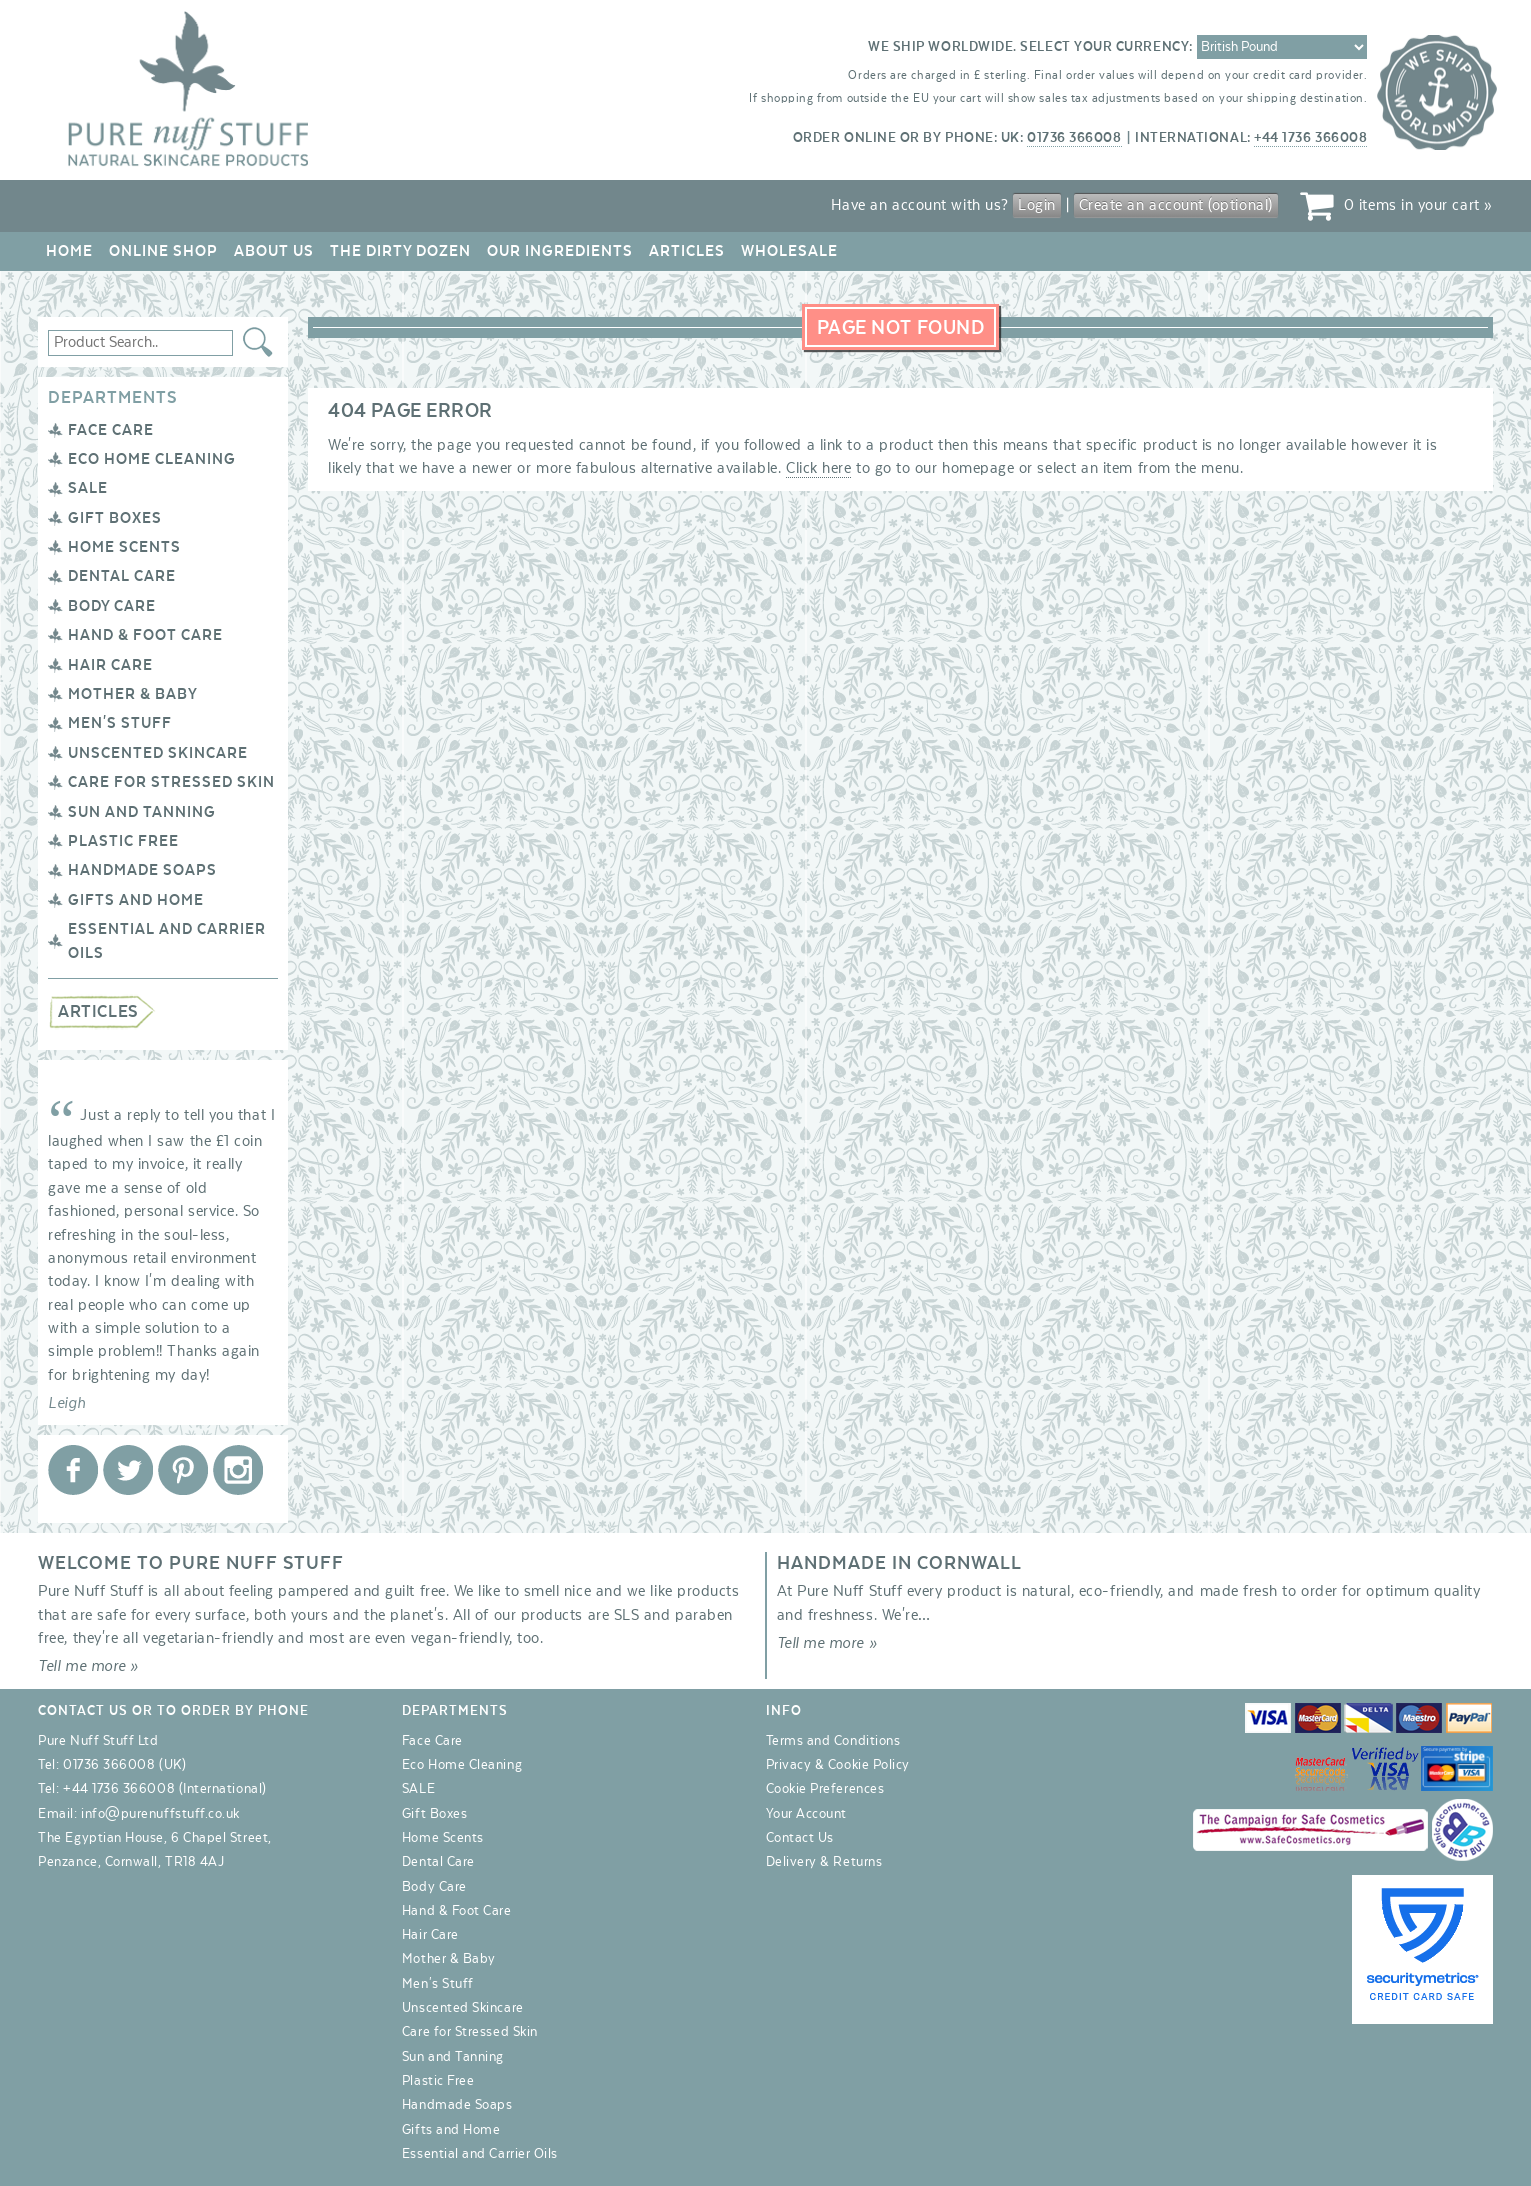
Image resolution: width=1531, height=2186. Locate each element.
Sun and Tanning (142, 812)
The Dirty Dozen (400, 251)
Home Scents (124, 547)
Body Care (112, 606)
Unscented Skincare (158, 753)
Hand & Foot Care (145, 635)
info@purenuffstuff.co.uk (160, 1814)
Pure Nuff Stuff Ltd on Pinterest (183, 1470)
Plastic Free (123, 841)
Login (1037, 205)
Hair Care (110, 665)
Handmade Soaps (142, 870)
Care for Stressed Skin (171, 782)
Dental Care (122, 576)
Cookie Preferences (825, 1789)
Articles (687, 251)
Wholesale (789, 251)
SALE (88, 488)
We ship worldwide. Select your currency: (1030, 47)
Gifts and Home (136, 900)
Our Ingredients (560, 251)
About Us (274, 251)
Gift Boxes (115, 518)
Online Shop (163, 251)
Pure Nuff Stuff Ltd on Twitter (128, 1470)
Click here (818, 468)
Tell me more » (88, 1666)
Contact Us (800, 1838)
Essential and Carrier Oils (480, 2154)
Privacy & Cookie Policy (838, 1765)
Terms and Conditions (833, 1741)
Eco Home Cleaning (152, 459)
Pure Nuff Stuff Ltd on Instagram (238, 1470)
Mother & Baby (133, 694)
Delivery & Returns (824, 1862)
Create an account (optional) (1176, 205)
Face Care (111, 430)
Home (69, 251)
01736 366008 (1074, 138)
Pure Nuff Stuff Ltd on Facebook (73, 1470)
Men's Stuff (120, 723)
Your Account (806, 1814)
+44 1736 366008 (1310, 138)
